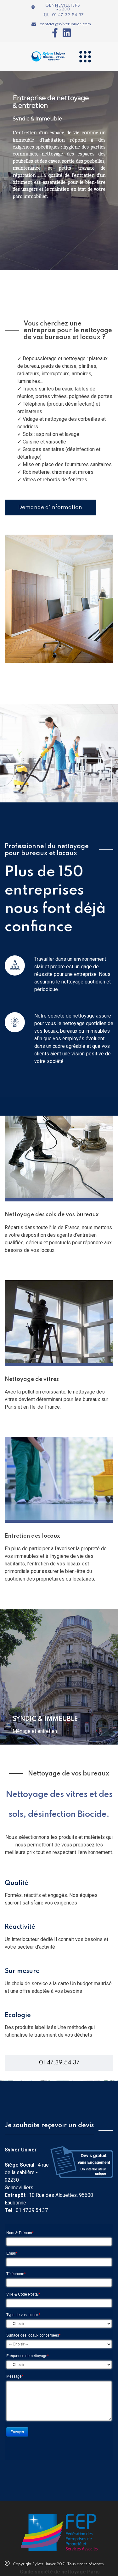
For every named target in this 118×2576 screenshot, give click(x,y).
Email (11, 2253)
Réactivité (20, 1927)
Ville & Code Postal (23, 2294)
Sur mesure (22, 1971)
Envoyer (17, 2432)
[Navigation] (85, 56)
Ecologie (18, 2015)
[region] (59, 170)
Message (14, 2376)
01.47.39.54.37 (59, 2063)
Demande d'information (50, 507)
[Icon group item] (52, 32)
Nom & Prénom (20, 2233)
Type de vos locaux (23, 2315)
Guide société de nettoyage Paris (60, 2572)
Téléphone (15, 2274)
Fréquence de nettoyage (27, 2356)
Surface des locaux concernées (33, 2335)
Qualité (16, 1883)
